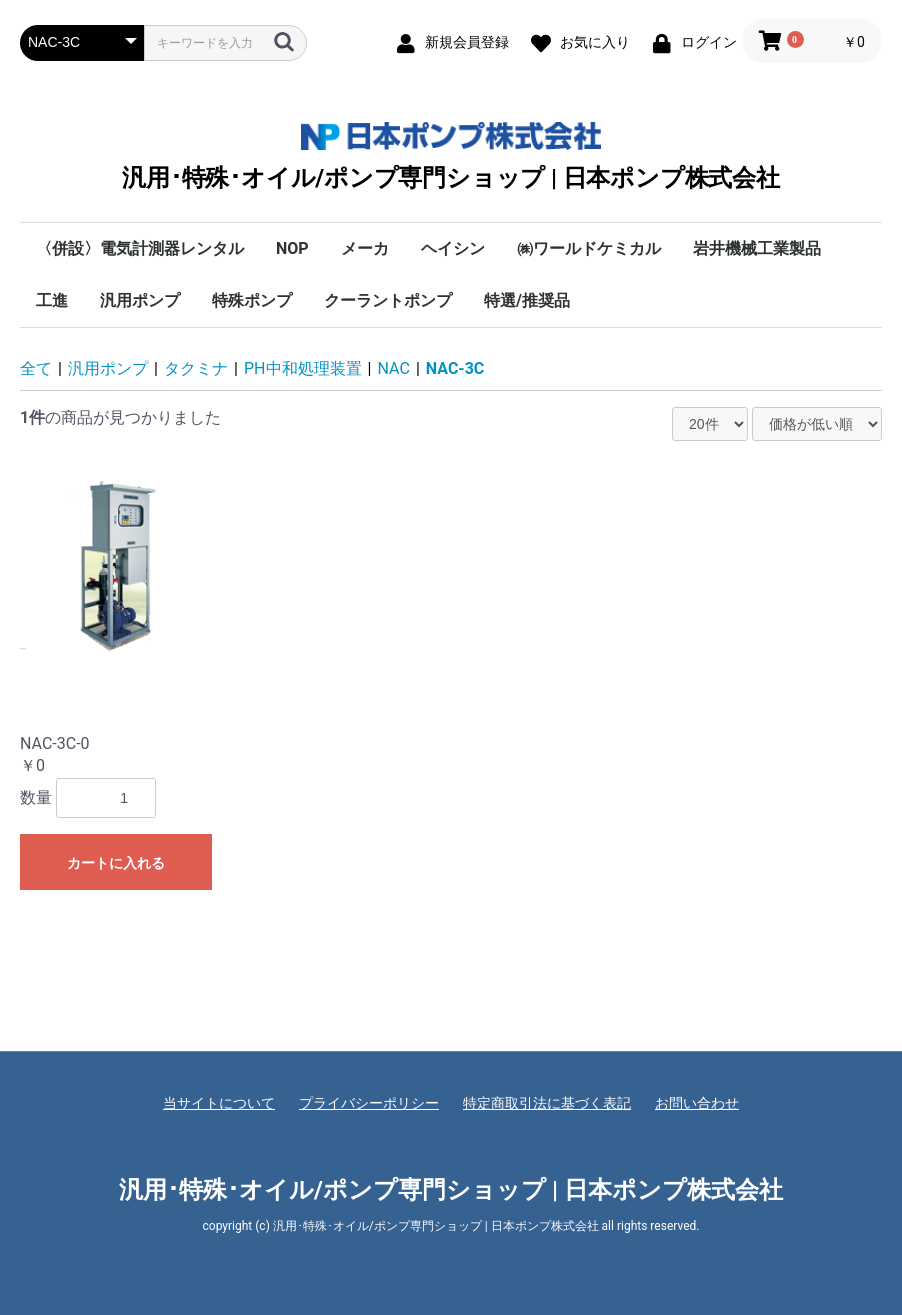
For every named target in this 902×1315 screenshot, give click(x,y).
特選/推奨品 (527, 300)
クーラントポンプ (388, 300)
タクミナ (196, 368)
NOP (292, 248)
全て (36, 368)
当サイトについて (219, 1103)
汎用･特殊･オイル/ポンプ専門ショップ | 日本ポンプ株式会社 (451, 156)
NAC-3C (455, 368)
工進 (52, 300)
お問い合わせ (697, 1103)
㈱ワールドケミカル (589, 248)
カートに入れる (116, 863)
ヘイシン (453, 248)
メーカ (365, 248)
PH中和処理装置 (303, 368)
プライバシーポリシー (369, 1103)
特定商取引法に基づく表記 (547, 1103)
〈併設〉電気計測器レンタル (140, 248)
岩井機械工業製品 (757, 248)
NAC (394, 368)
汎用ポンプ (140, 300)
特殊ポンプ (252, 300)
